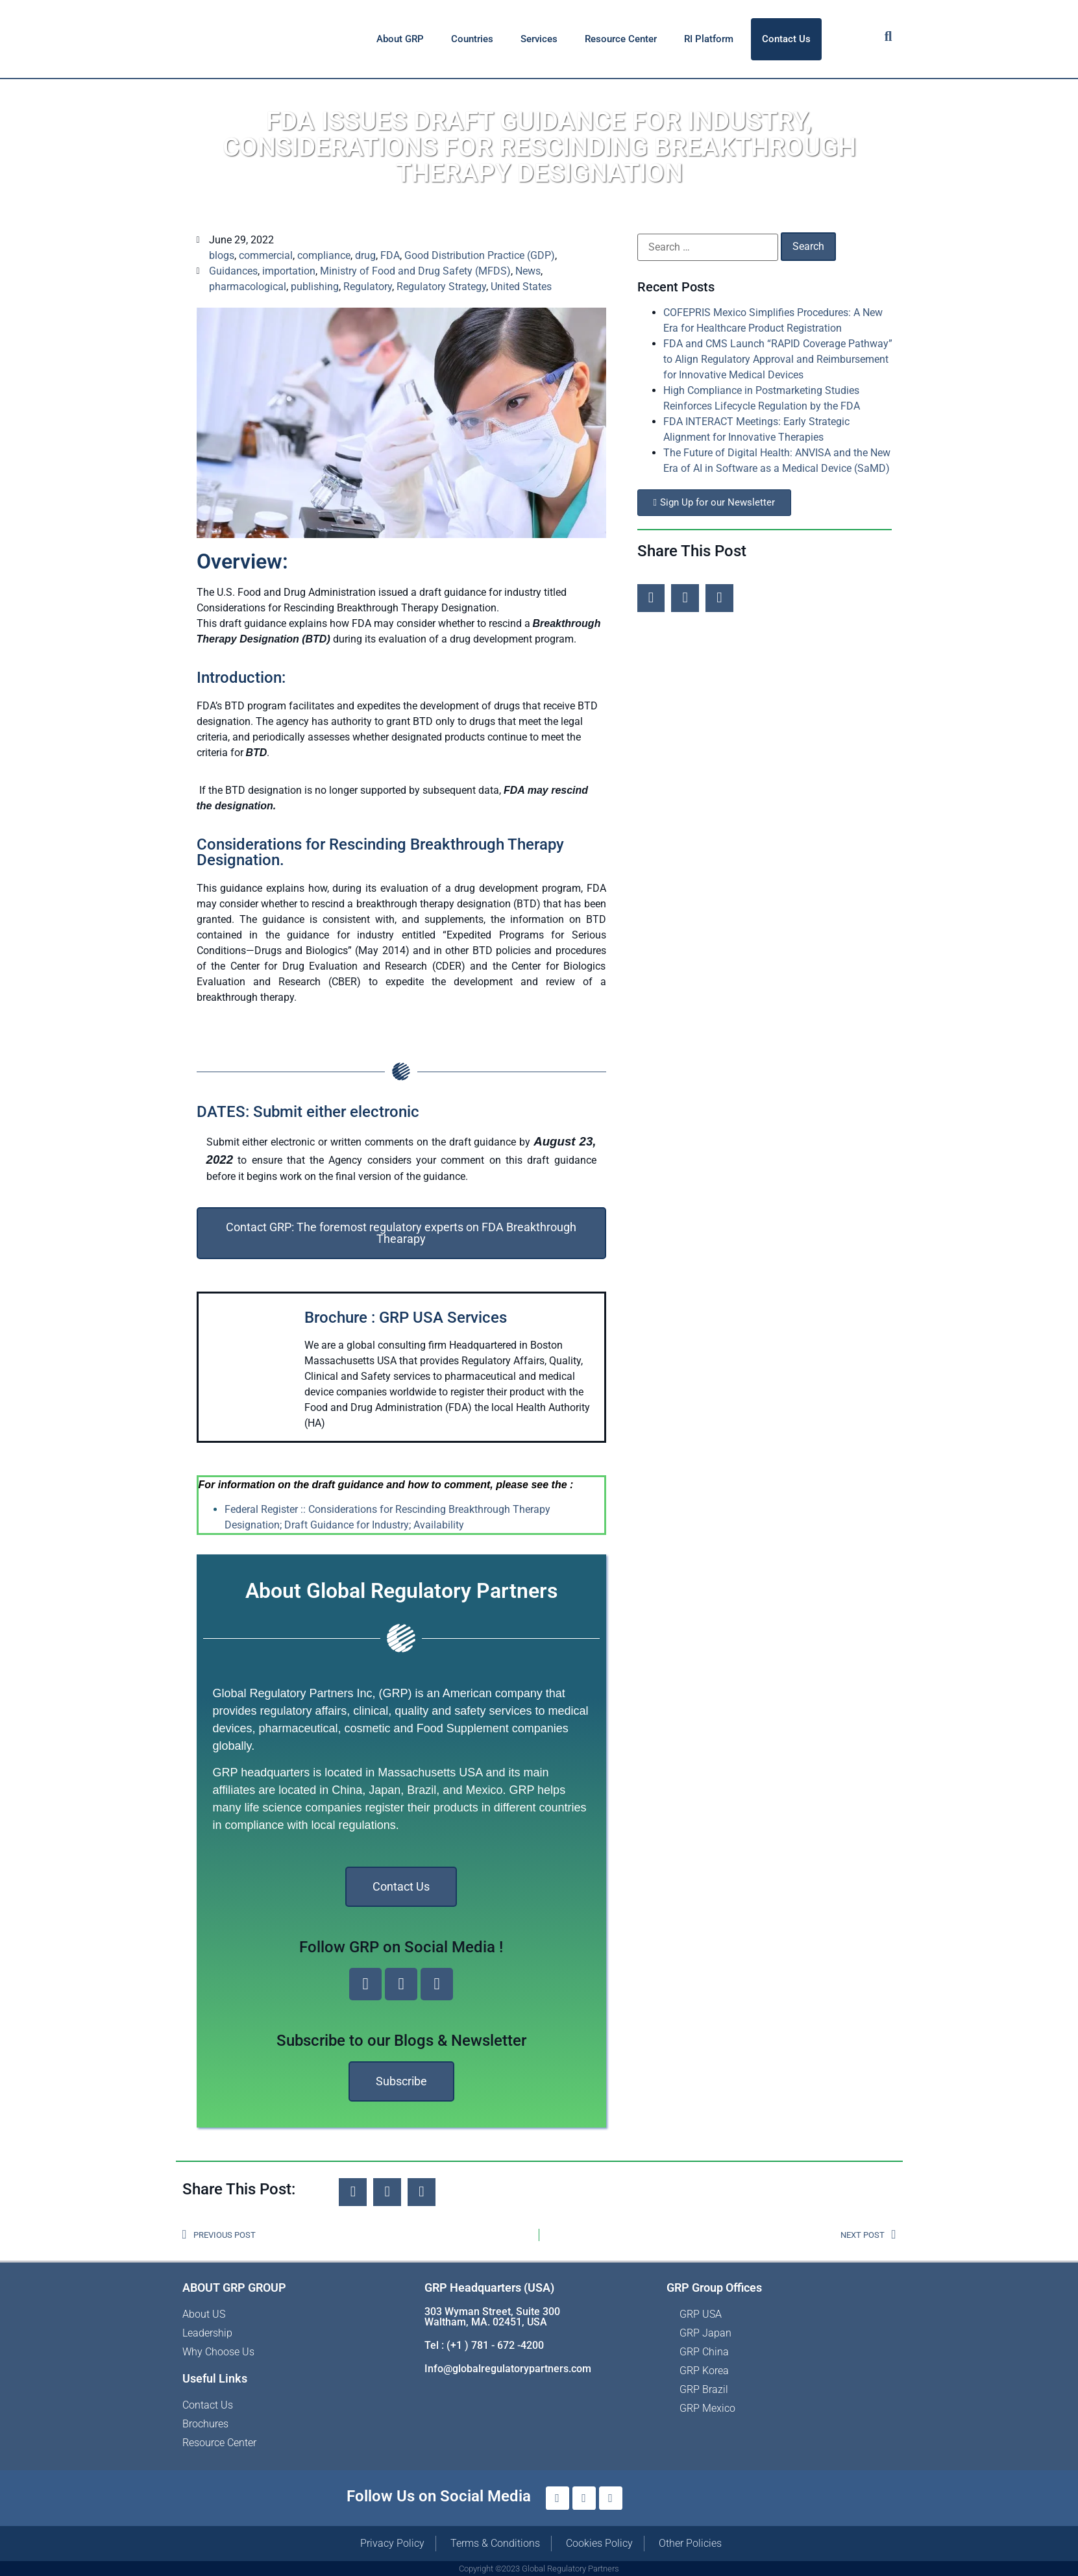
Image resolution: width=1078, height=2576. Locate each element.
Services (539, 39)
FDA (390, 255)
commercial (266, 255)
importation (288, 271)
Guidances (233, 271)
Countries (472, 39)
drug (365, 255)
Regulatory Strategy (441, 286)
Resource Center (621, 39)
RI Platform (708, 39)
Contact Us (786, 39)
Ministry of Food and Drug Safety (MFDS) (415, 271)
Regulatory (367, 286)
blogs (221, 255)
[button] (651, 598)
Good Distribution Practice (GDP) (479, 255)
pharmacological (247, 286)
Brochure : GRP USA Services (405, 1317)
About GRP (400, 39)
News (528, 271)
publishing (315, 286)
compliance (323, 255)
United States (521, 286)
